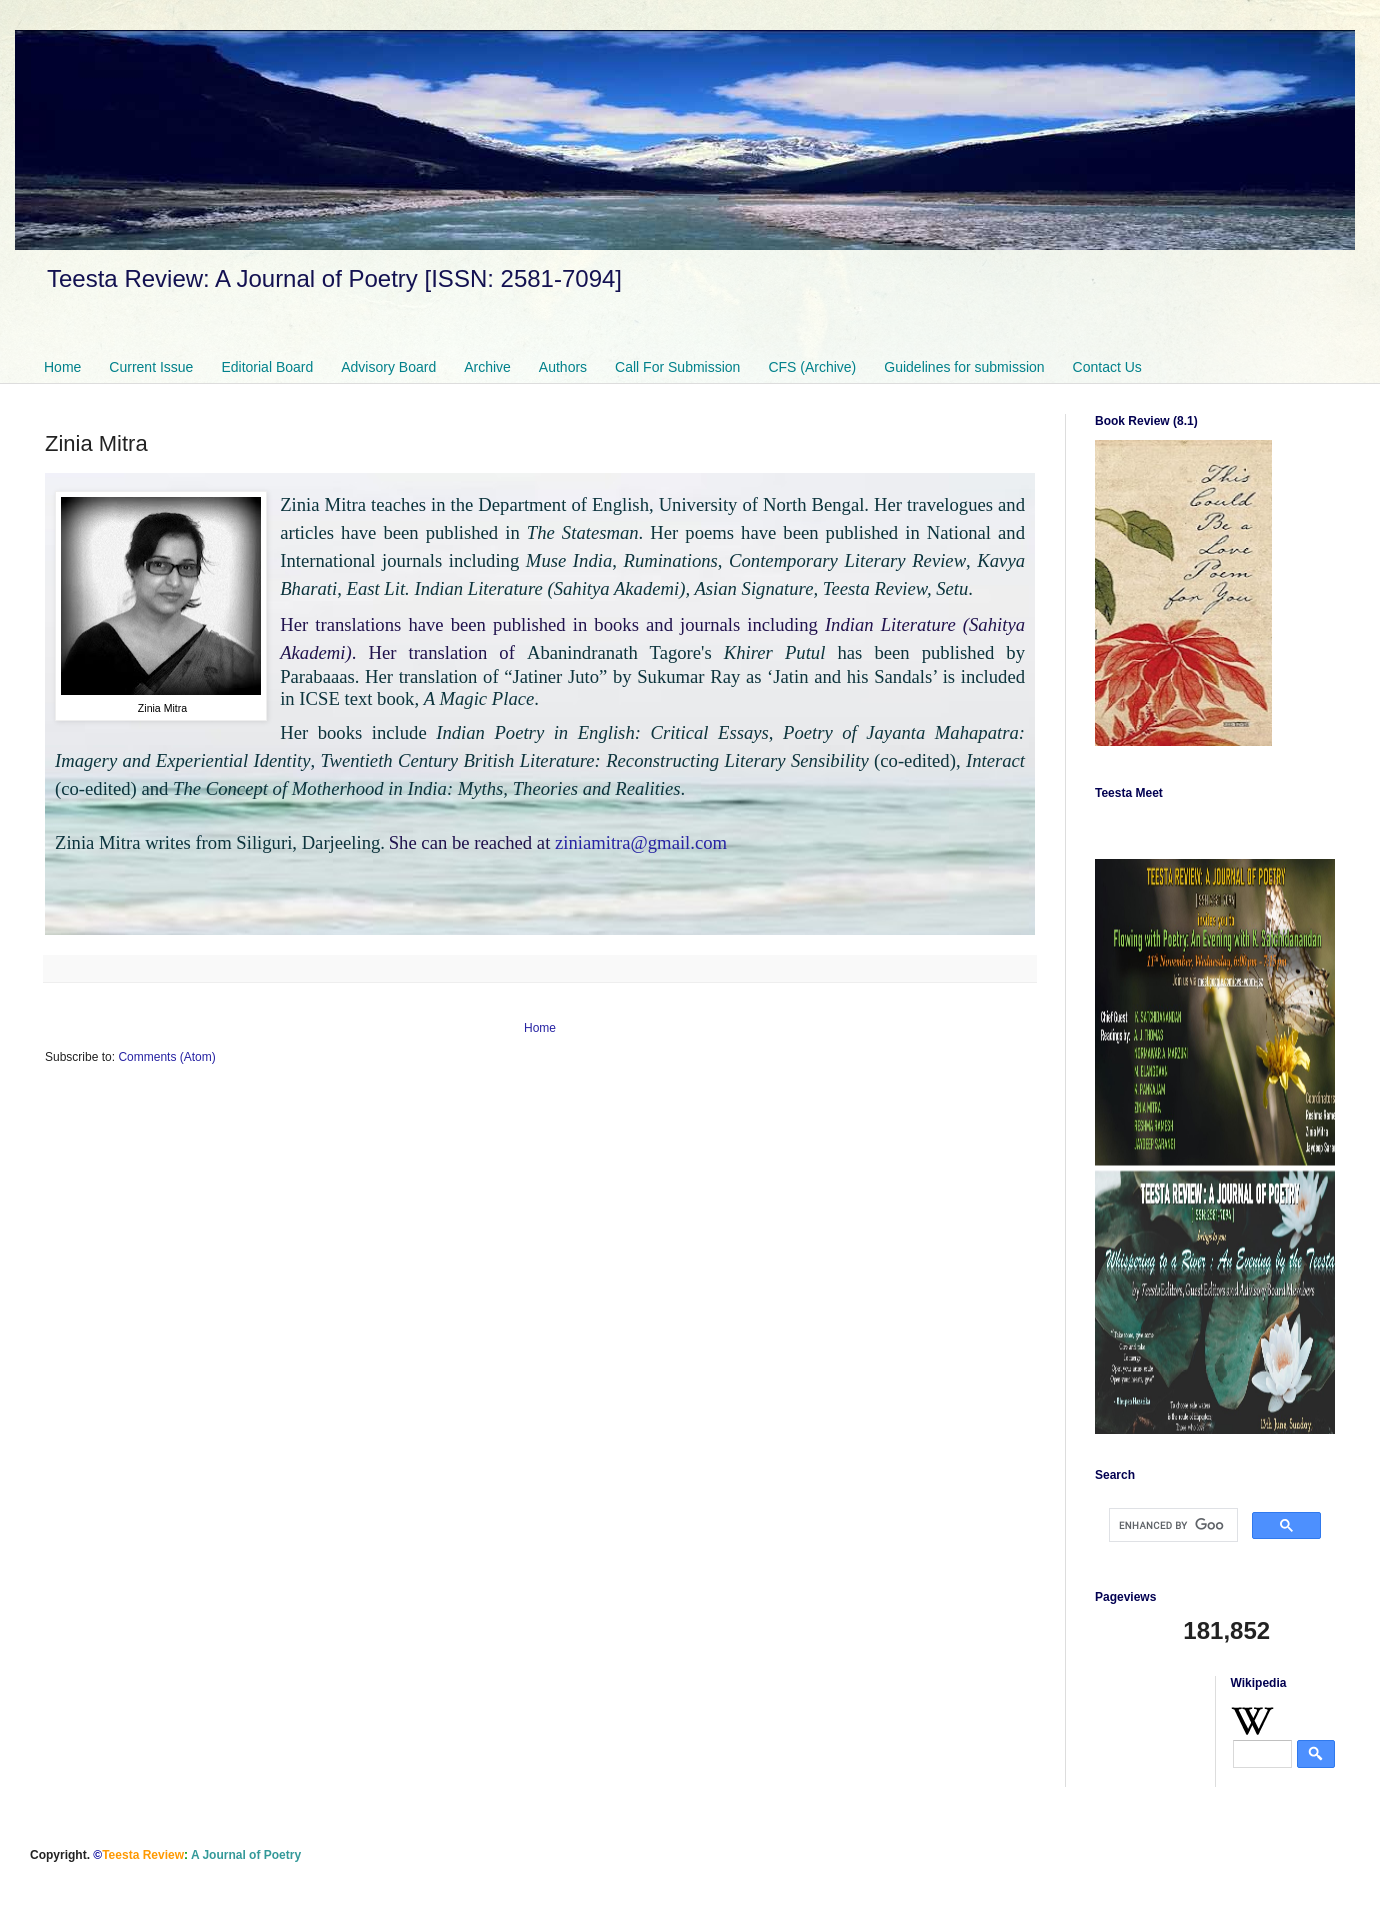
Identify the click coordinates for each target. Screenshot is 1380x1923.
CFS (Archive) (812, 367)
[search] (1171, 1525)
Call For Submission (677, 367)
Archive (487, 367)
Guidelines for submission (964, 367)
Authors (563, 367)
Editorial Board (267, 367)
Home (62, 367)
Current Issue (151, 367)
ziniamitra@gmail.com (641, 842)
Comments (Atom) (166, 1057)
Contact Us (1107, 367)
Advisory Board (388, 367)
